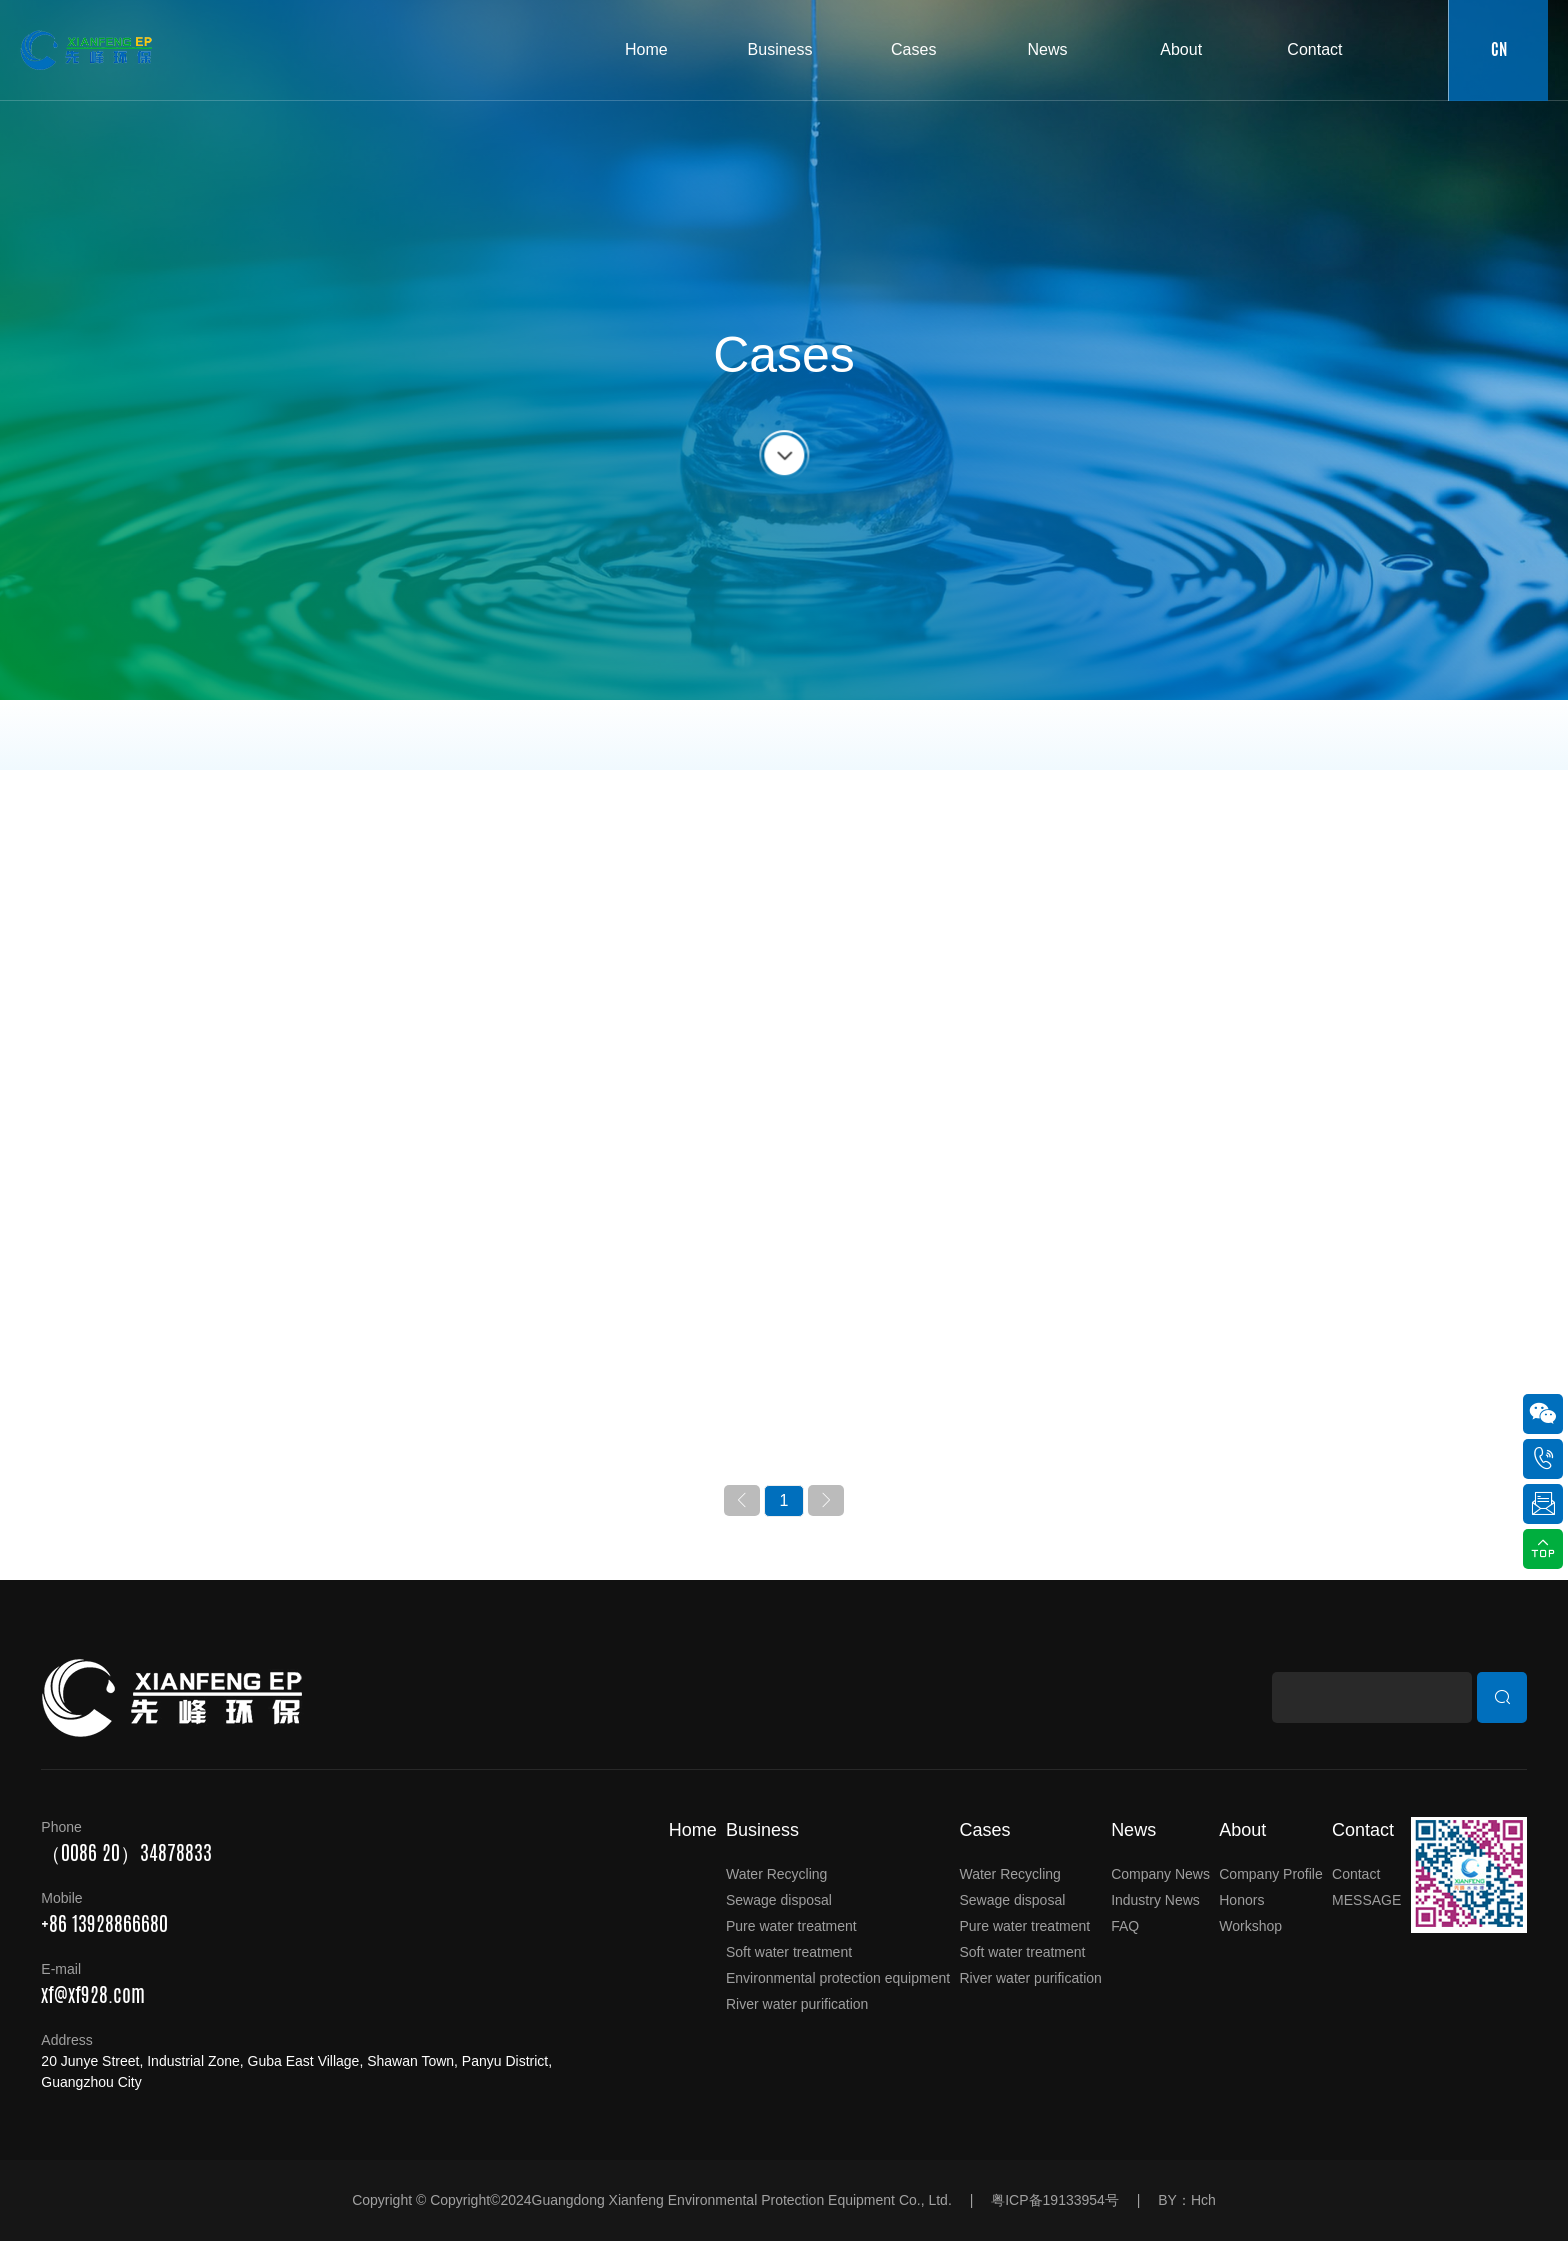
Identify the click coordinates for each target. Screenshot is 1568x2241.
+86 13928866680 (104, 1923)
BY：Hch (1187, 2200)
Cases (984, 1830)
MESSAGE (1366, 1900)
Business (762, 1830)
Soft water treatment (789, 1952)
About (1242, 1830)
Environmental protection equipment (838, 1978)
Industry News (1155, 1900)
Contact (1363, 1830)
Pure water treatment (791, 1926)
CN (1519, 49)
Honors (1241, 1900)
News (1133, 1830)
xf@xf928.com (93, 1994)
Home (693, 1830)
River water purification (797, 2004)
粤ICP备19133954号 (1055, 2200)
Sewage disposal (779, 1900)
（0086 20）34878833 (126, 1852)
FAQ (1125, 1926)
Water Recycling (776, 1874)
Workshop (1250, 1926)
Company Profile (1271, 1874)
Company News (1160, 1874)
